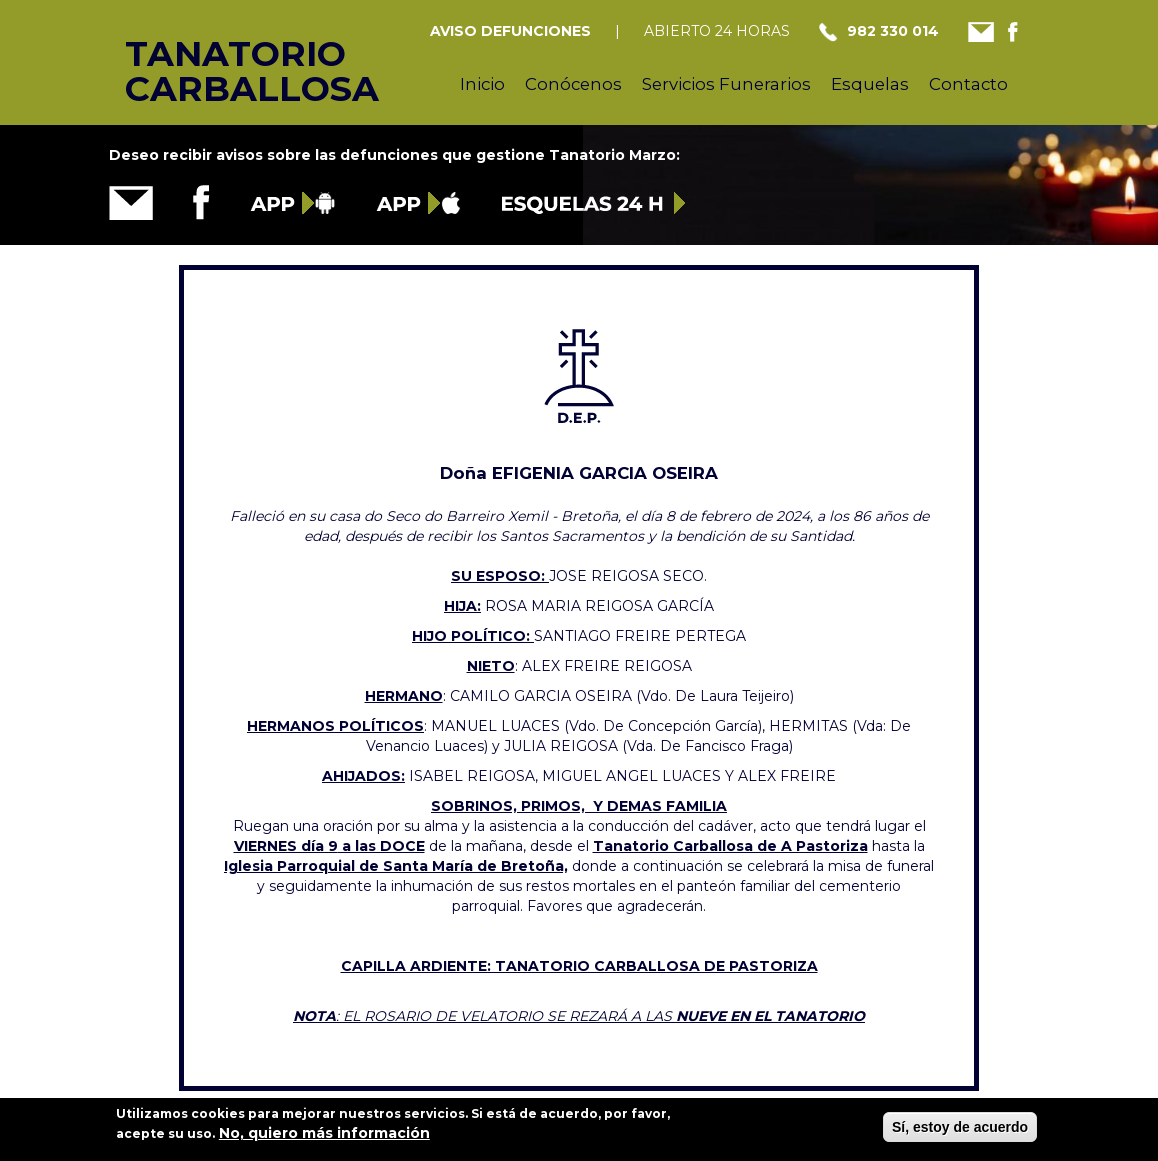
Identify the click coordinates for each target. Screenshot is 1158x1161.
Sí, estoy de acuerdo (960, 1133)
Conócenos (573, 84)
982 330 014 (893, 31)
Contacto (968, 84)
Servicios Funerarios (726, 84)
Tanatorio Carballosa (217, 51)
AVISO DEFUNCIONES (510, 31)
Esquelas (870, 84)
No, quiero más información (324, 1139)
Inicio (482, 84)
